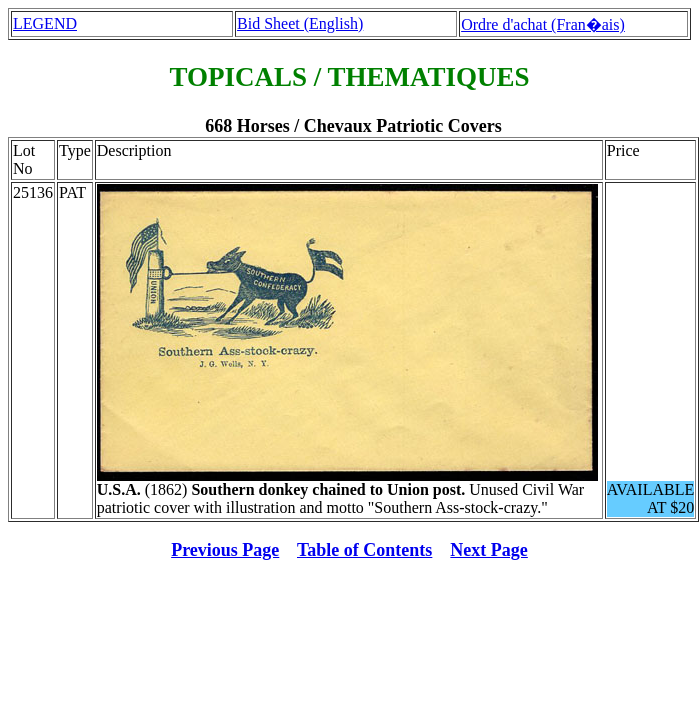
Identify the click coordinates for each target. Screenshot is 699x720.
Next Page (488, 550)
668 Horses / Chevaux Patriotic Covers (353, 126)
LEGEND (45, 23)
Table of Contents (364, 550)
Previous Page (225, 550)
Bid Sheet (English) (300, 23)
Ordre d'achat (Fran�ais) (543, 24)
